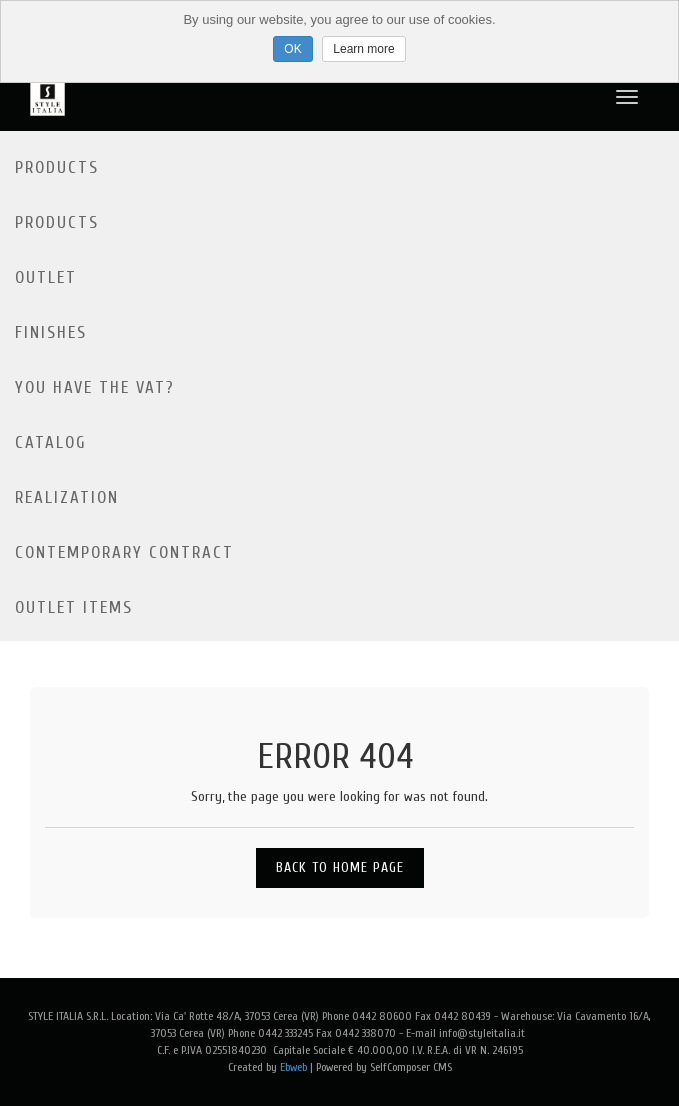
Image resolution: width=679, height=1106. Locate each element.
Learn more (363, 49)
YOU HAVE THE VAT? (95, 387)
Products (57, 167)
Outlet (46, 277)
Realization (67, 497)
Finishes (51, 332)
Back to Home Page (340, 867)
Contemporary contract (124, 552)
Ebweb (293, 1067)
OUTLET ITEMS (74, 607)
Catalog (51, 442)
